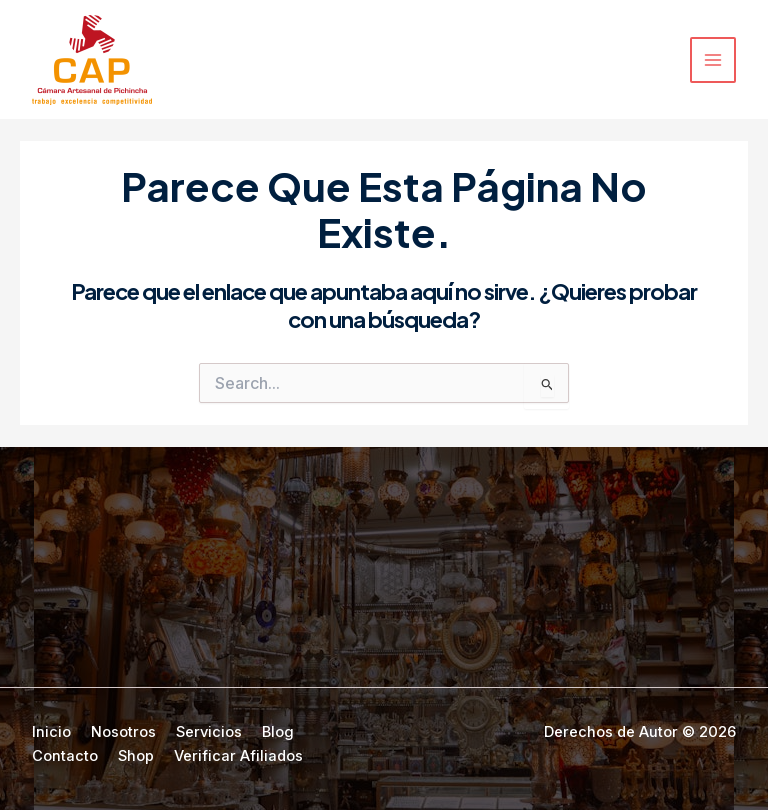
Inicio (51, 732)
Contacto (65, 756)
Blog (278, 732)
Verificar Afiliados (238, 756)
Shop (136, 756)
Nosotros (123, 732)
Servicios (209, 732)
